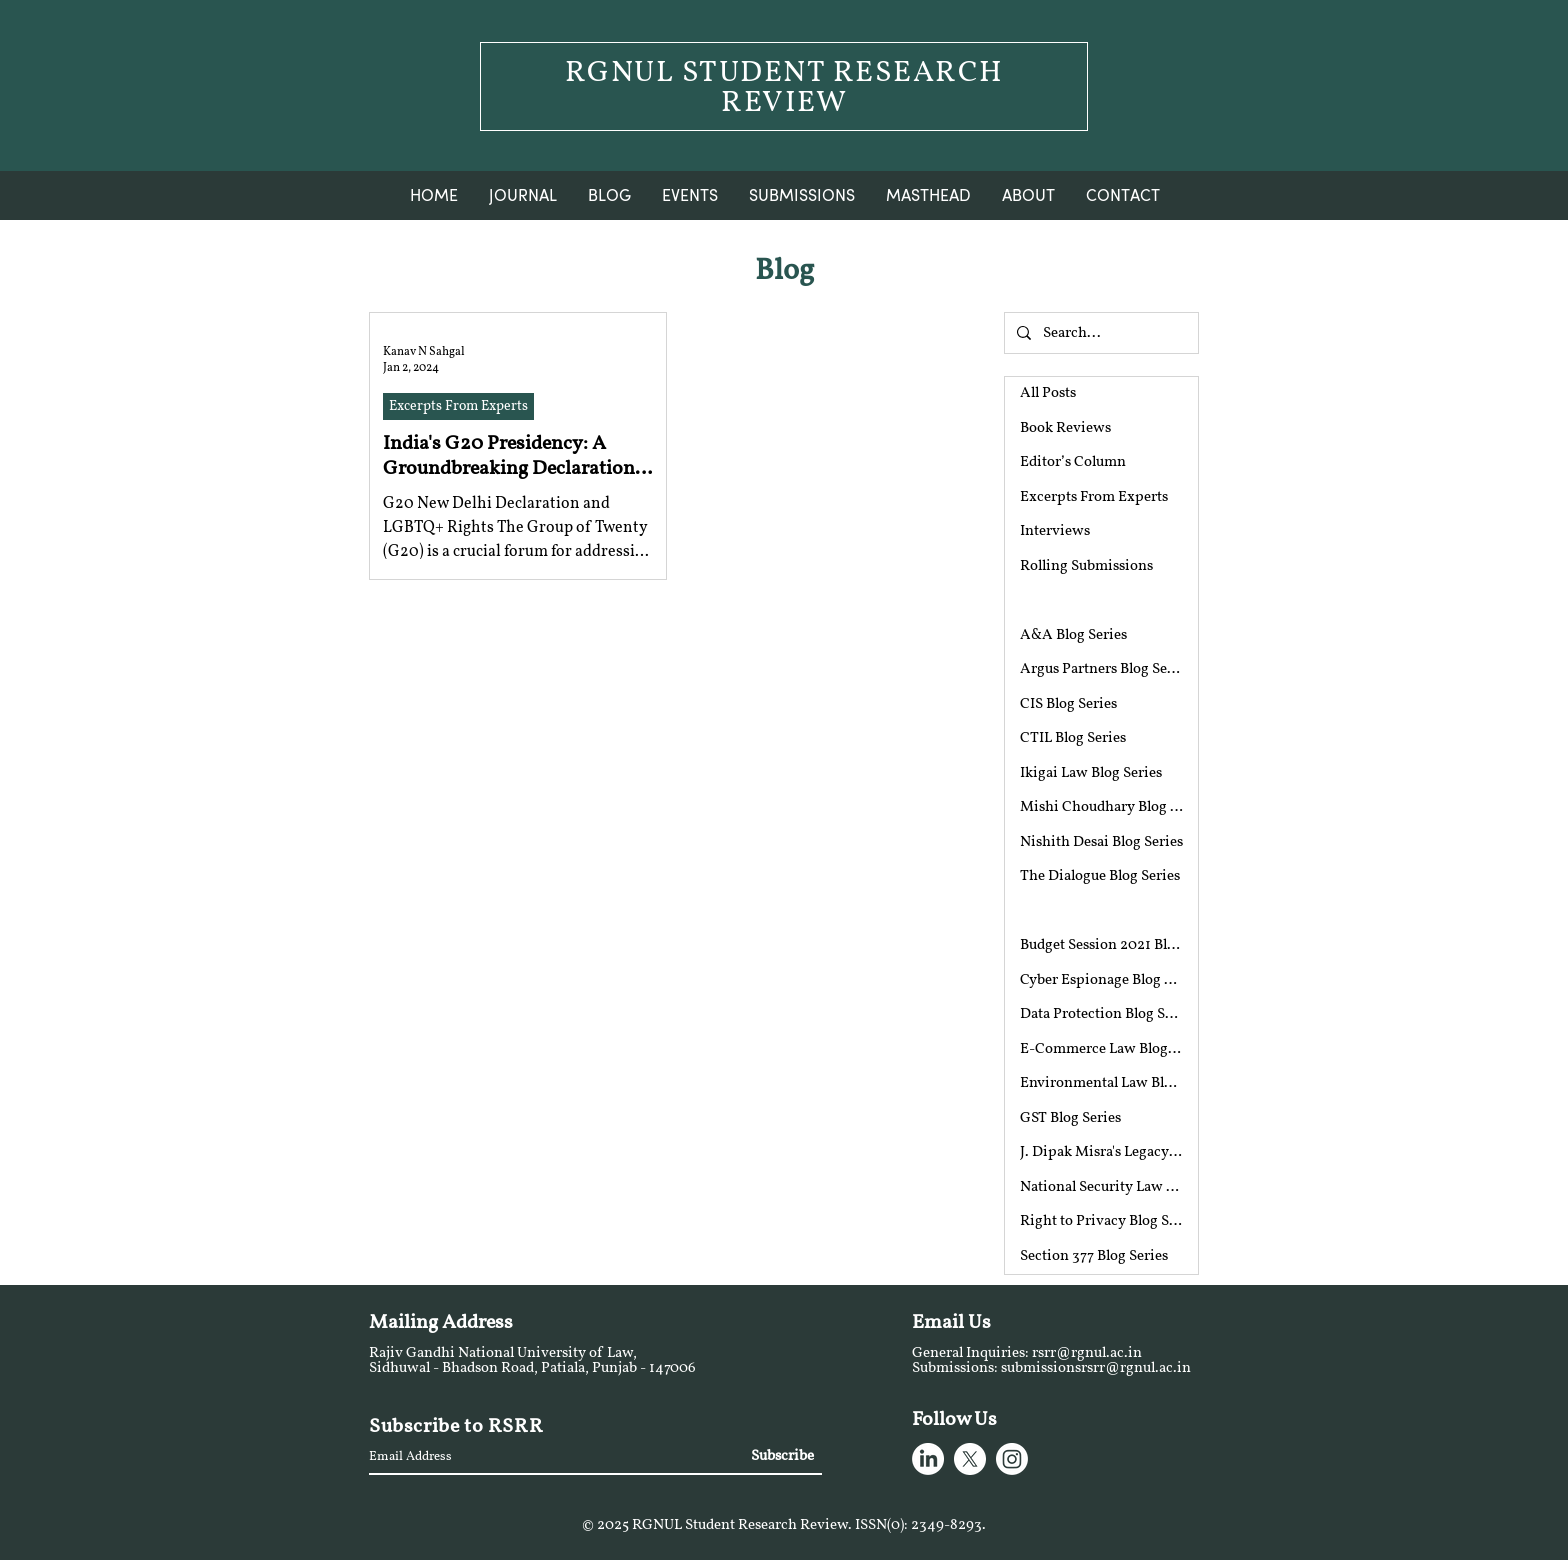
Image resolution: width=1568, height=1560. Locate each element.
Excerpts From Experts (458, 406)
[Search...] (1099, 333)
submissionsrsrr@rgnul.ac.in (1096, 1368)
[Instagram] (1012, 1459)
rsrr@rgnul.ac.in (1087, 1353)
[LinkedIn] (928, 1459)
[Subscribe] (781, 1456)
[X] (970, 1459)
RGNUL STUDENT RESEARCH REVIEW (784, 88)
